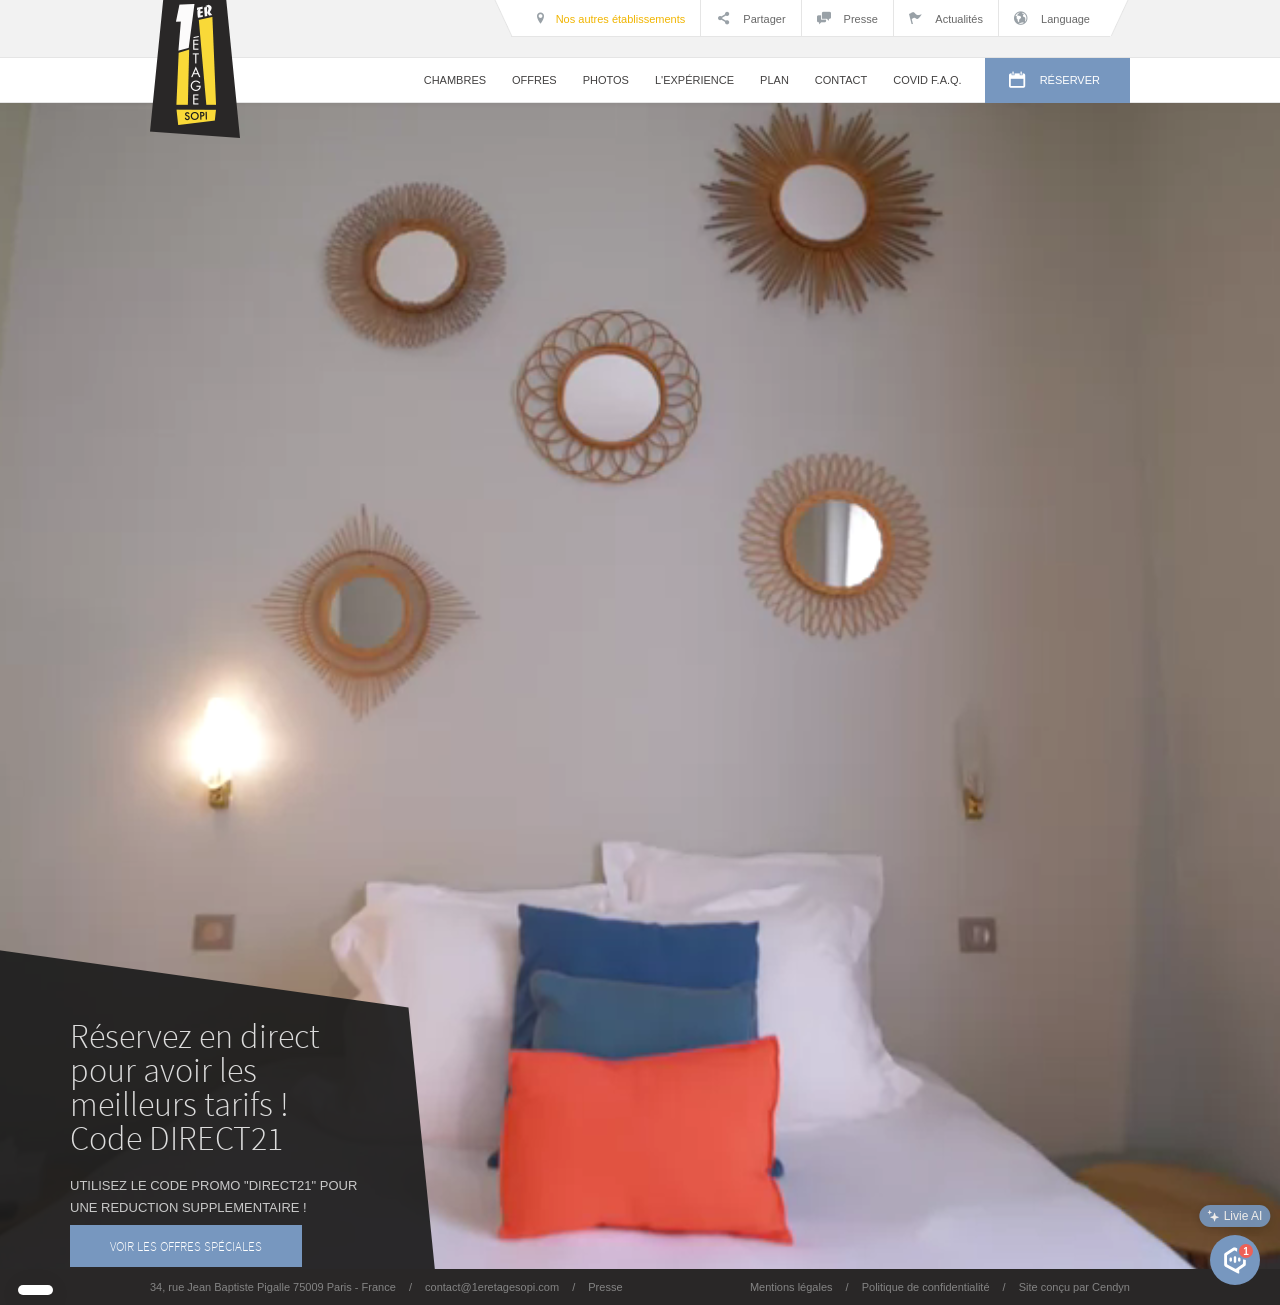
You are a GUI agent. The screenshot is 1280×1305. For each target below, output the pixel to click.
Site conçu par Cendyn (1074, 1287)
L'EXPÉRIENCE (694, 80)
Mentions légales (791, 1287)
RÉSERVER (1054, 80)
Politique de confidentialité (926, 1287)
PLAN (774, 80)
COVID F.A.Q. (927, 80)
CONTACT (841, 80)
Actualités (946, 18)
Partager (750, 18)
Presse (847, 18)
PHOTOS (606, 80)
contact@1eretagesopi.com (492, 1287)
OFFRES (534, 80)
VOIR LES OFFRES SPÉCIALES (186, 1246)
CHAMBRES (455, 80)
